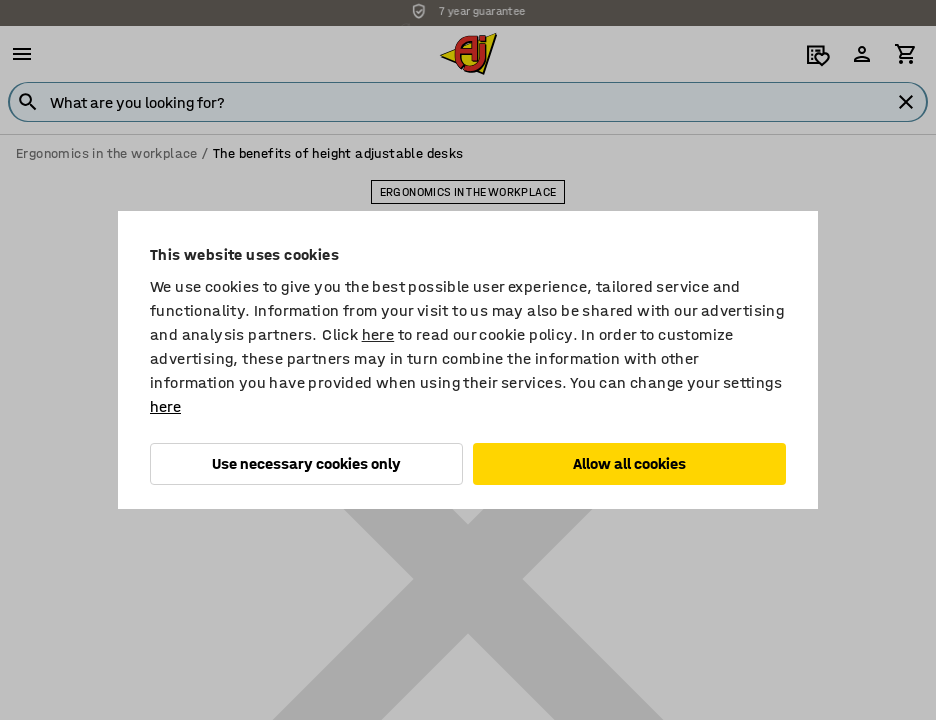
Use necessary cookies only (306, 463)
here (378, 334)
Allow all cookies (629, 463)
